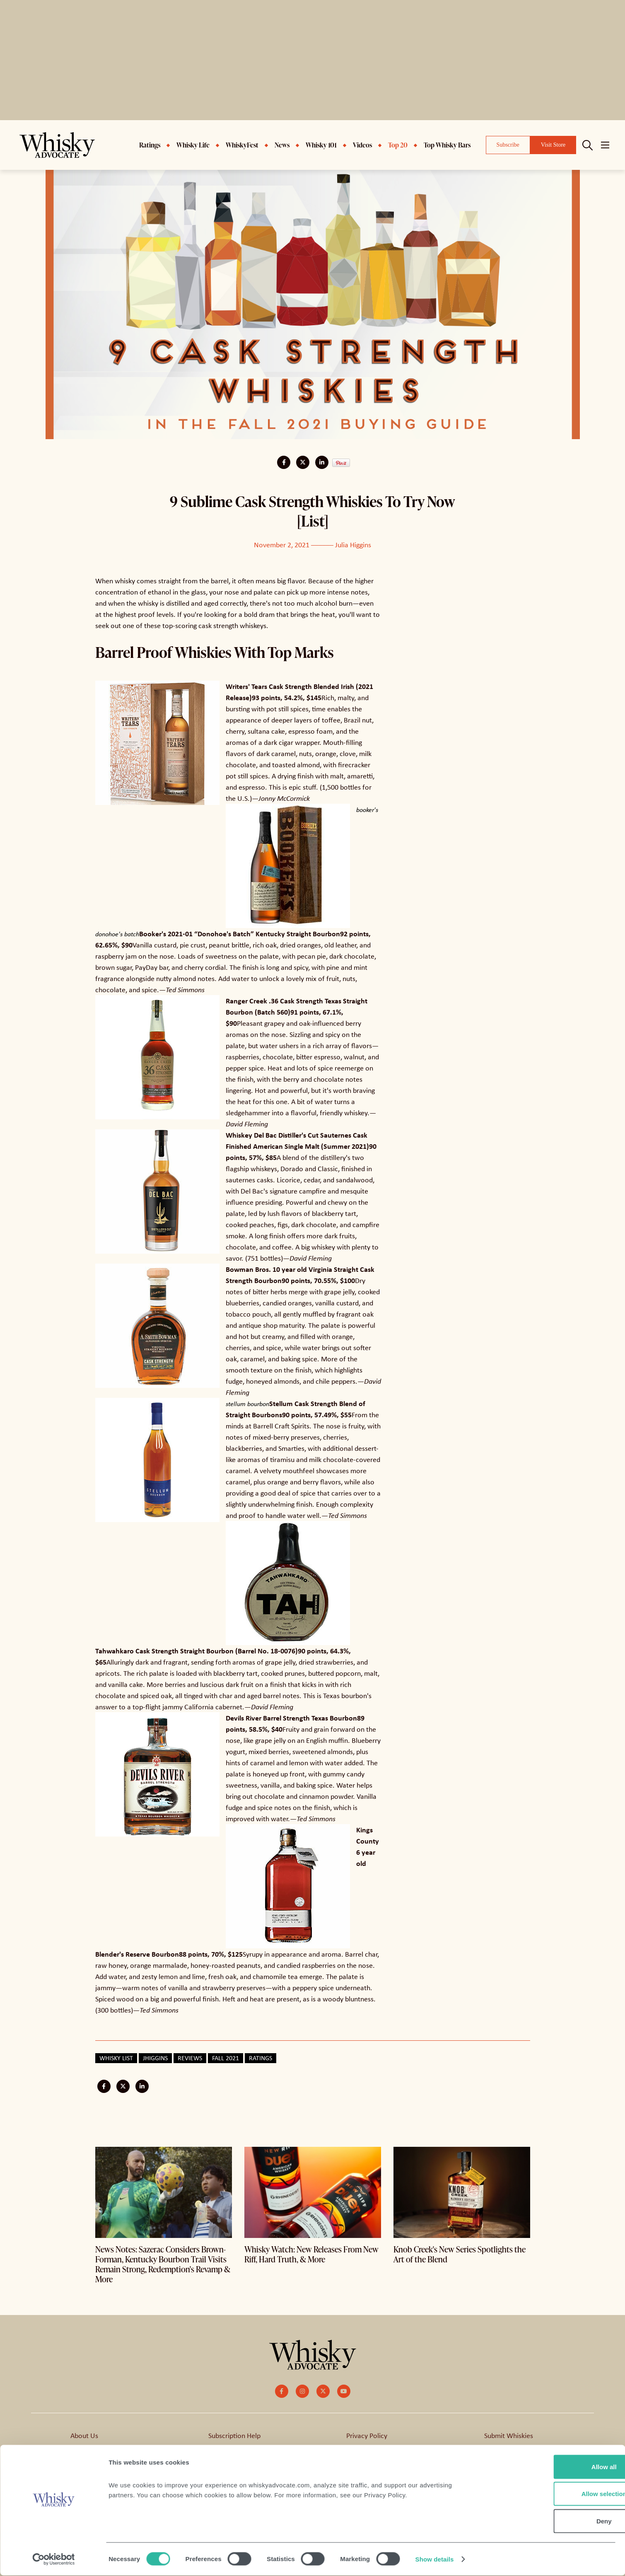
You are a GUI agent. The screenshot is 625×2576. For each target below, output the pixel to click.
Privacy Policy (366, 2435)
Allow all (556, 2467)
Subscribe (508, 145)
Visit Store (553, 145)
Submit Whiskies (508, 2435)
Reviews (190, 2057)
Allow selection (555, 2494)
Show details (434, 2559)
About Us (84, 2435)
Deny (556, 2521)
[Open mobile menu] (605, 145)
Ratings (260, 2057)
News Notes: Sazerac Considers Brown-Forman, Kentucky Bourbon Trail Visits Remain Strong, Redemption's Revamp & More (162, 2264)
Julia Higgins (353, 544)
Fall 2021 (225, 2057)
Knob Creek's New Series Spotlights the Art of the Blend (459, 2254)
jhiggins (155, 2057)
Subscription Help (234, 2435)
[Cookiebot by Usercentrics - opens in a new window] (53, 2560)
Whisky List (116, 2057)
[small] (281, 2391)
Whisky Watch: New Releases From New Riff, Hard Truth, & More (311, 2254)
